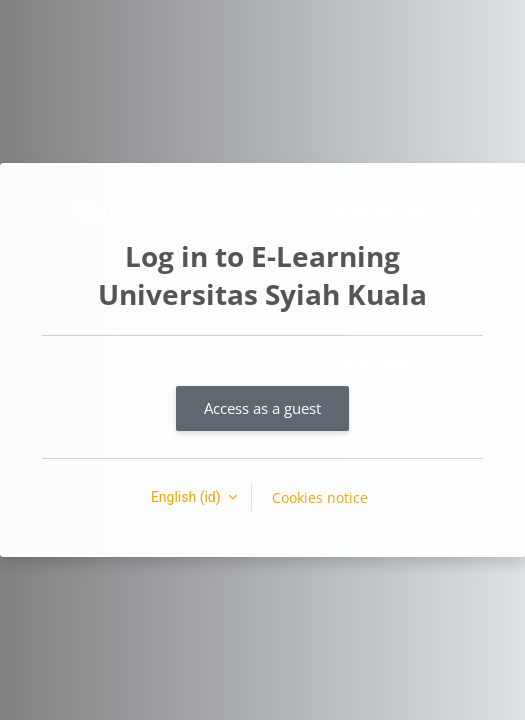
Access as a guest (262, 408)
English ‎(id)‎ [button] (187, 497)
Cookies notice (320, 497)
